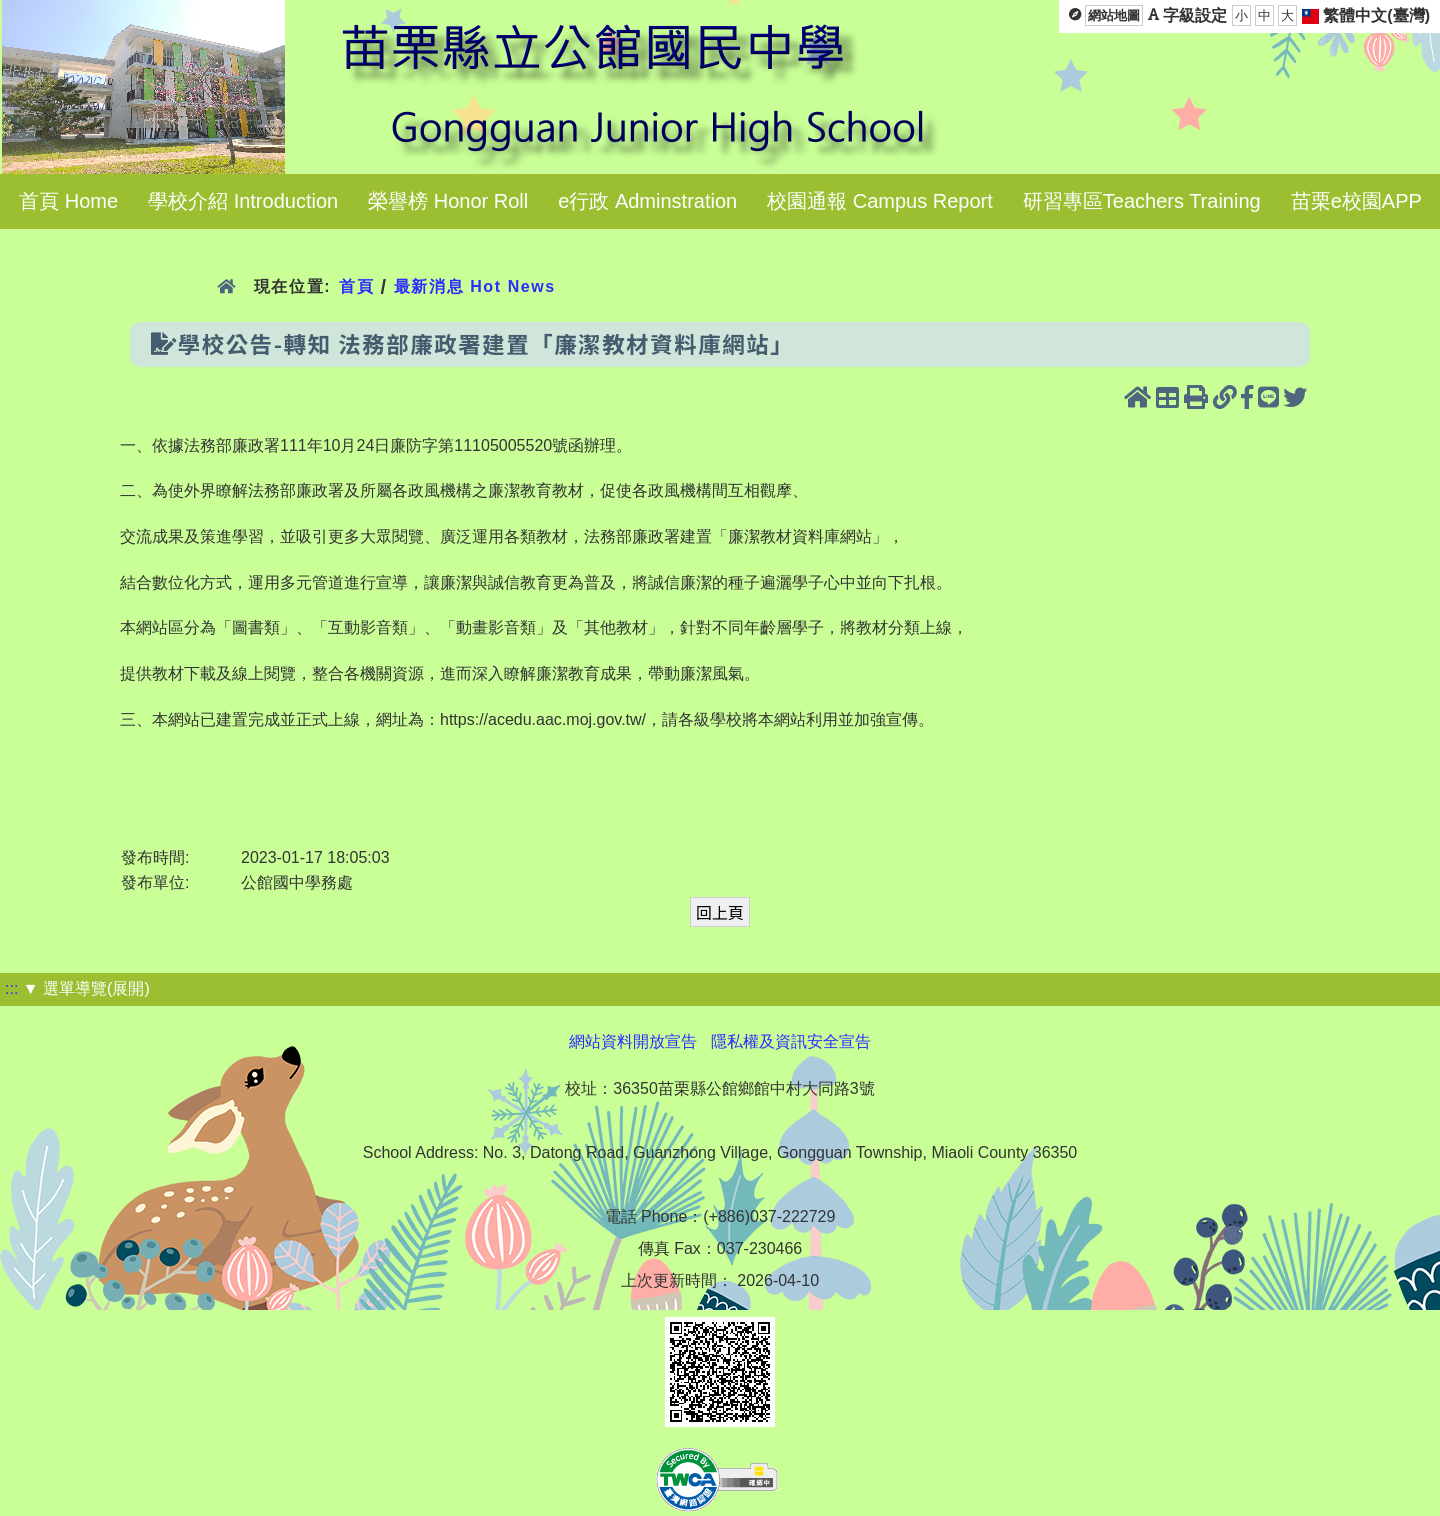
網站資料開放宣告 (633, 1041)
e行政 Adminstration (647, 201)
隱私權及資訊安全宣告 (791, 1041)
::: (11, 988)
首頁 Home (68, 201)
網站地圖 (1114, 15)
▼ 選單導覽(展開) (86, 988)
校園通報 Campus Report (880, 201)
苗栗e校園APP (1356, 201)
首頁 (356, 286)
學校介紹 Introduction (243, 201)
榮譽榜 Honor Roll (448, 201)
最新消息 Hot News (475, 286)
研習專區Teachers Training (1142, 201)
